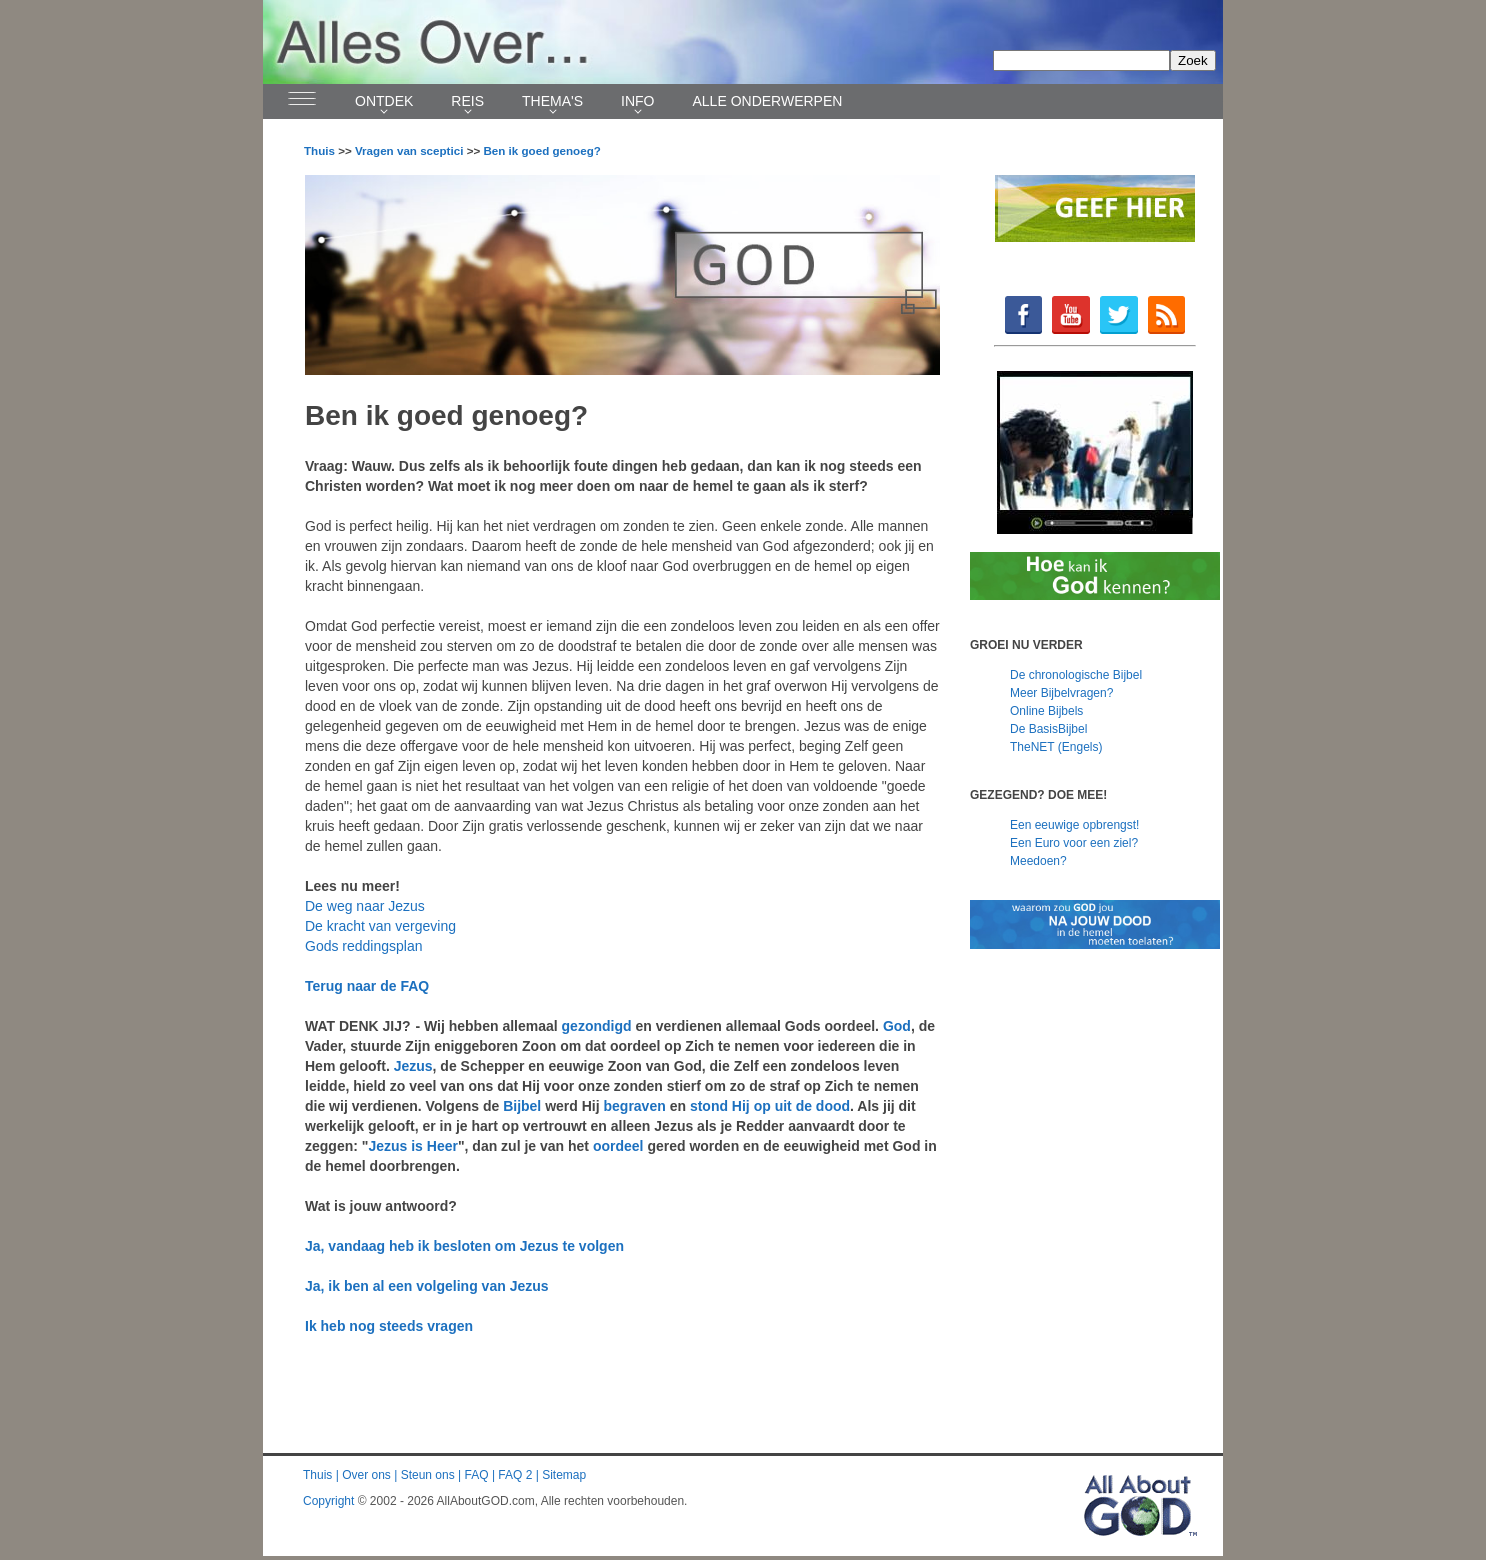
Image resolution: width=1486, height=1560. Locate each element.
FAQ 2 (515, 1475)
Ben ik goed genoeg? (541, 150)
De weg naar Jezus (365, 906)
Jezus (413, 1066)
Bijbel (522, 1106)
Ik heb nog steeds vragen (389, 1326)
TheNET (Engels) (1056, 747)
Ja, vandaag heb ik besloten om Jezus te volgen (464, 1246)
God (897, 1026)
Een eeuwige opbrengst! (1074, 825)
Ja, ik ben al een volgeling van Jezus (427, 1286)
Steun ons (428, 1475)
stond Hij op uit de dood (770, 1106)
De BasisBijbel (1048, 729)
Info (637, 101)
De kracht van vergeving (380, 926)
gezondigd (597, 1026)
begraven (635, 1106)
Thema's (552, 101)
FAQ (477, 1475)
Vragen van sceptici (409, 150)
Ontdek (384, 101)
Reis (467, 101)
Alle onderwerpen (768, 101)
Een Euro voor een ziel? (1074, 843)
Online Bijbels (1046, 711)
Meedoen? (1038, 861)
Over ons (366, 1475)
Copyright (328, 1501)
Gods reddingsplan (364, 946)
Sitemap (564, 1475)
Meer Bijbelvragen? (1061, 693)
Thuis (319, 150)
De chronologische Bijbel (1076, 675)
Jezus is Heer (413, 1146)
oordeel (618, 1146)
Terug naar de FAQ (367, 986)
